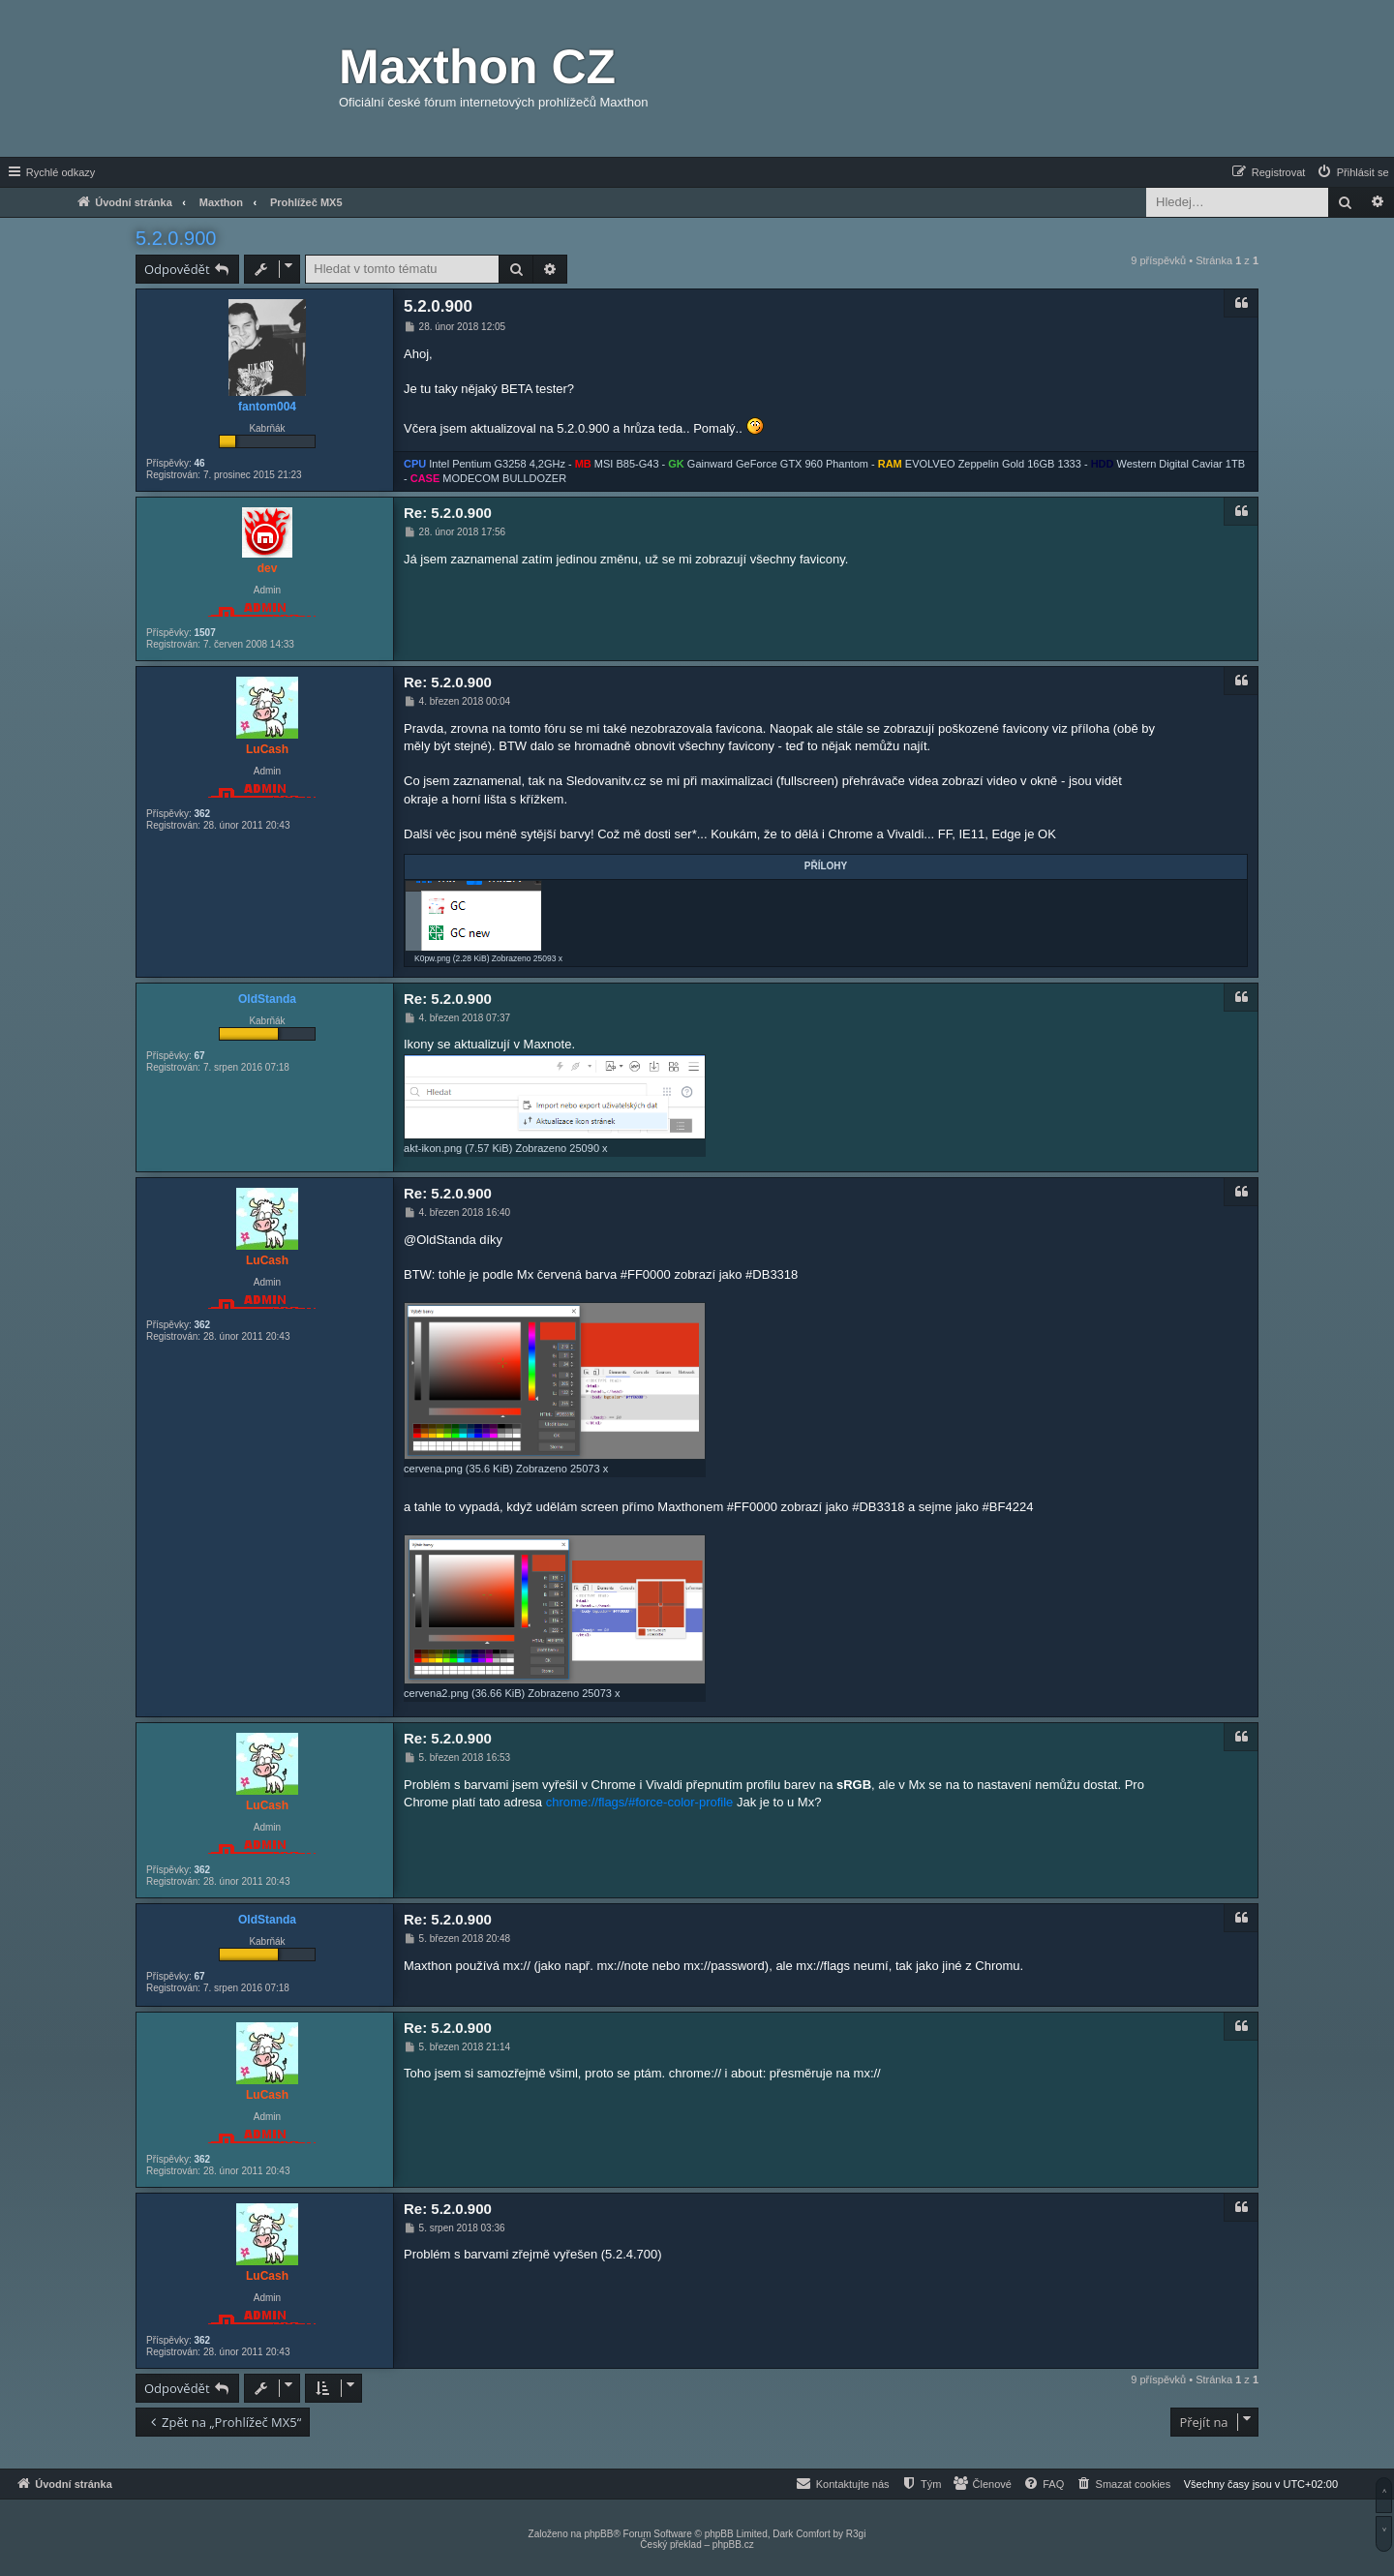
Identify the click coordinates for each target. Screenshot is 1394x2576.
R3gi (856, 2534)
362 (202, 813)
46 (199, 463)
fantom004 (267, 406)
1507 (204, 632)
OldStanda (267, 999)
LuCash (267, 749)
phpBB (598, 2534)
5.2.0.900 (176, 238)
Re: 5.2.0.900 (448, 512)
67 (199, 1055)
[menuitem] (1352, 172)
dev (268, 568)
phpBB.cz (733, 2544)
